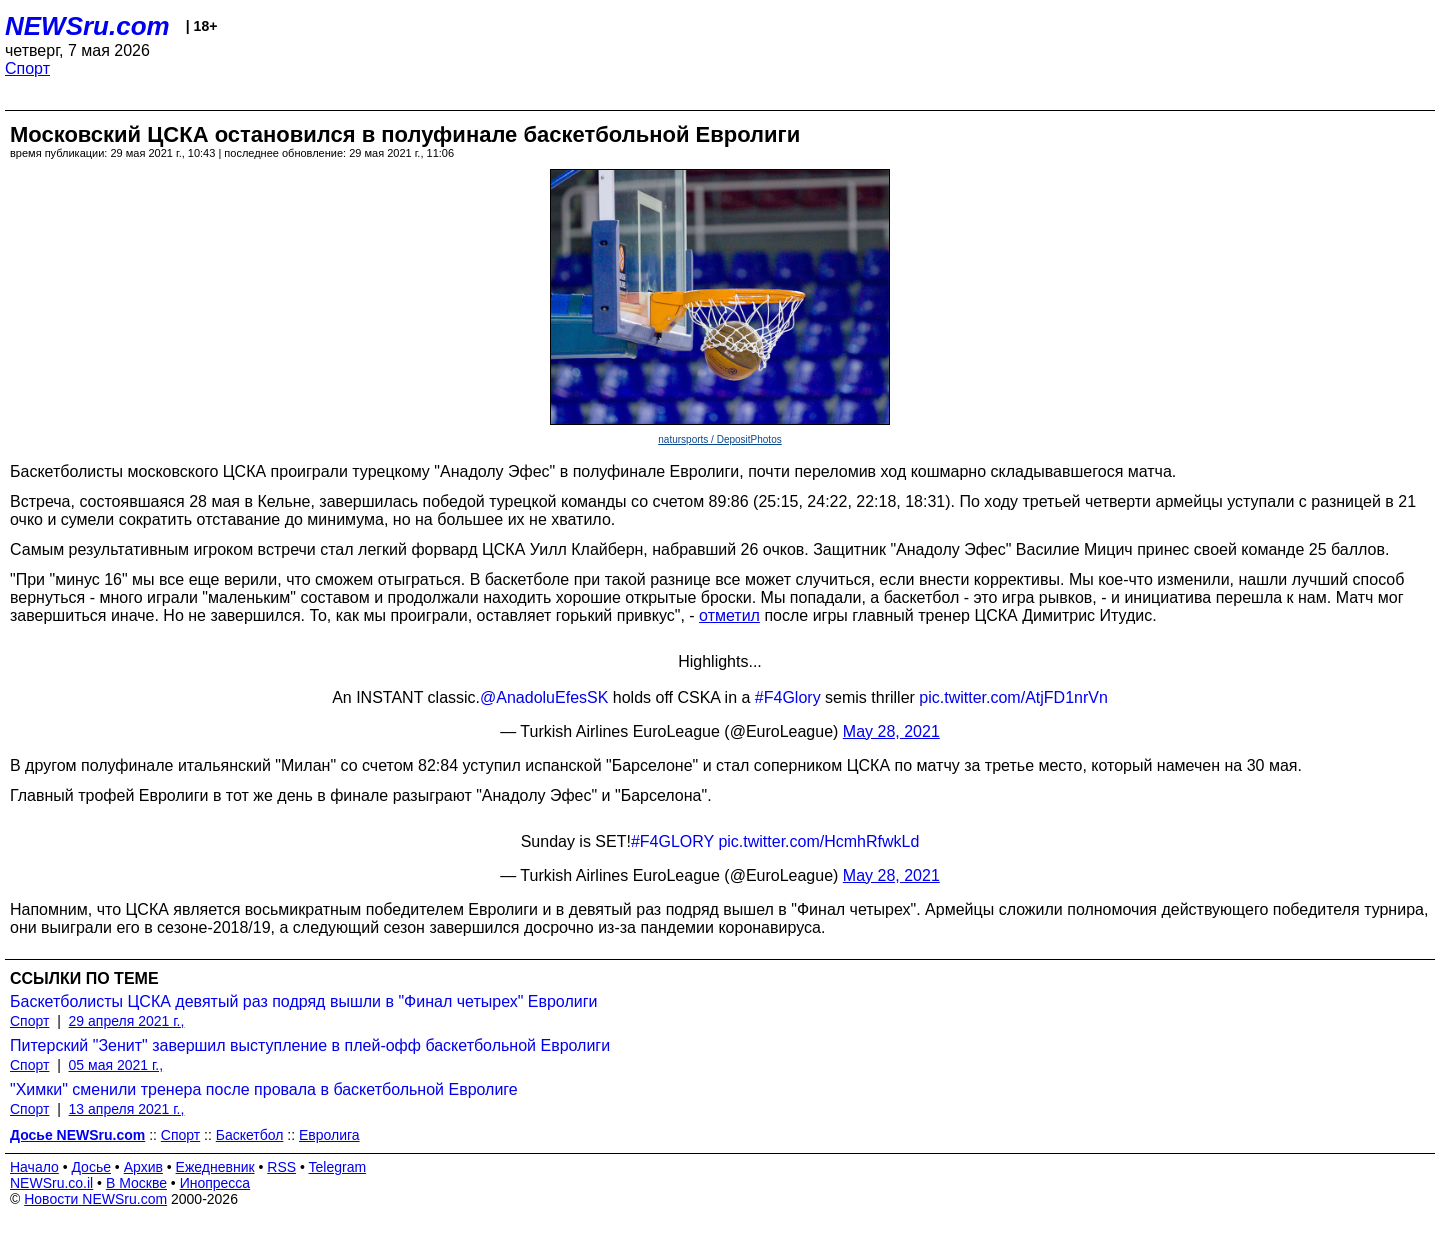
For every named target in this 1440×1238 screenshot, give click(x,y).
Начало (34, 1167)
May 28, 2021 (891, 731)
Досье (91, 1167)
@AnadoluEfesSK (544, 697)
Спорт (27, 68)
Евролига (329, 1135)
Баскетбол (250, 1135)
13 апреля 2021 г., (127, 1109)
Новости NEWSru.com (95, 1199)
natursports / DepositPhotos (719, 439)
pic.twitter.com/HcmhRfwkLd (818, 841)
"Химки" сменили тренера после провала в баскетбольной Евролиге (264, 1089)
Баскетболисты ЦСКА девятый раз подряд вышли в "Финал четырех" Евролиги (303, 1001)
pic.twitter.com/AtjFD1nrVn (1013, 697)
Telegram (338, 1167)
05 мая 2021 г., (116, 1065)
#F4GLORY (672, 841)
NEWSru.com (87, 26)
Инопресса (215, 1183)
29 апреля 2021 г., (127, 1021)
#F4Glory (788, 697)
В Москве (136, 1183)
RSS (281, 1167)
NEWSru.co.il (51, 1183)
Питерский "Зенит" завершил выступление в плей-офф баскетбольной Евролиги (310, 1045)
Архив (143, 1167)
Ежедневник (215, 1167)
